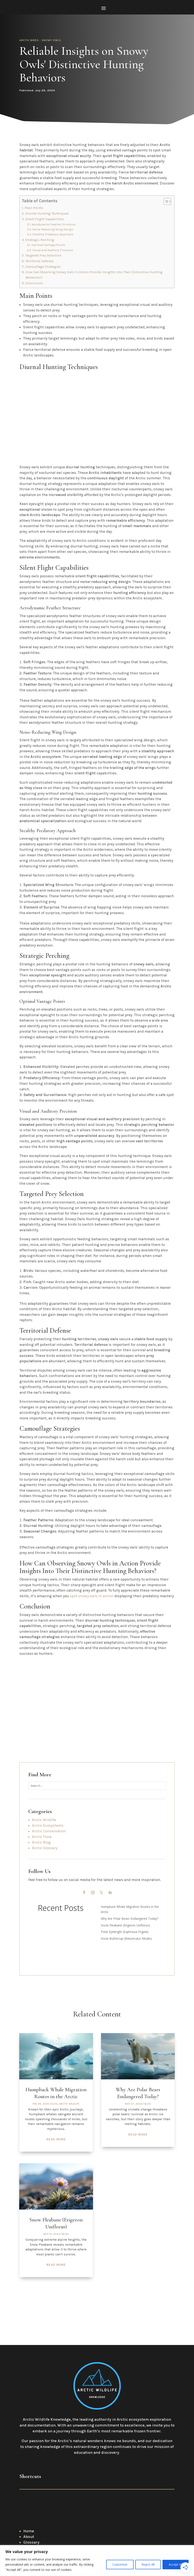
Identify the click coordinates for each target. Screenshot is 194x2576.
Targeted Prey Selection (43, 255)
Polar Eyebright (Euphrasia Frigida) (124, 1932)
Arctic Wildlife (69, 2103)
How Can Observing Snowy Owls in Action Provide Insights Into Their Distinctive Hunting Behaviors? (93, 274)
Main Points (34, 208)
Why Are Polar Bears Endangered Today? (129, 1918)
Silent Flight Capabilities (44, 219)
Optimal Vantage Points (48, 245)
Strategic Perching (39, 240)
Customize (119, 2564)
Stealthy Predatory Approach (52, 234)
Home (28, 2531)
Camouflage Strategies (43, 267)
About (28, 2536)
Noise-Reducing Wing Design (52, 229)
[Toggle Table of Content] (165, 201)
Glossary (31, 2542)
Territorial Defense (39, 261)
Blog (54, 2103)
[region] (97, 2560)
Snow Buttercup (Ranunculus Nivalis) (126, 1938)
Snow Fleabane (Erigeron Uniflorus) (125, 1925)
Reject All (148, 2564)
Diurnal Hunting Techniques (47, 213)
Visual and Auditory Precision (52, 250)
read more (56, 2139)
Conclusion (34, 283)
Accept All (175, 2564)
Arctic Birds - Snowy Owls (40, 40)
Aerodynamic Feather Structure (54, 224)
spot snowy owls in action (92, 1596)
